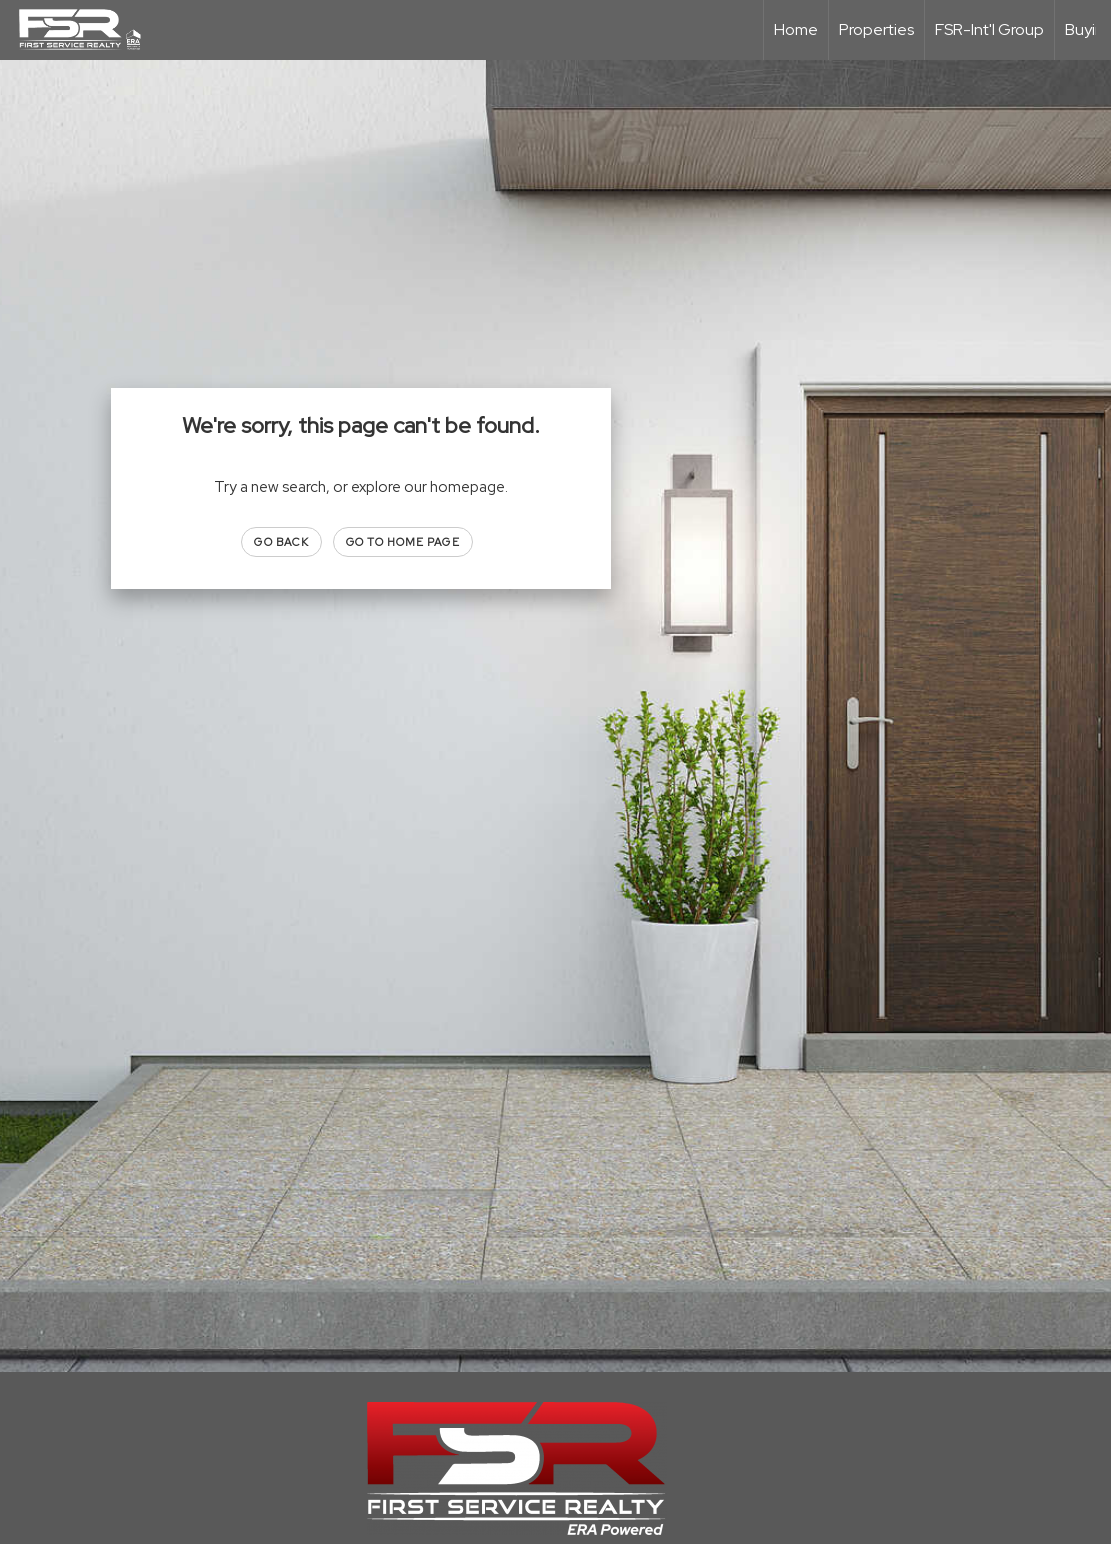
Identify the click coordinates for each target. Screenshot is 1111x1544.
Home (796, 29)
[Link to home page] (90, 30)
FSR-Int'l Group (989, 29)
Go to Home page (403, 542)
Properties (876, 29)
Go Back (281, 542)
